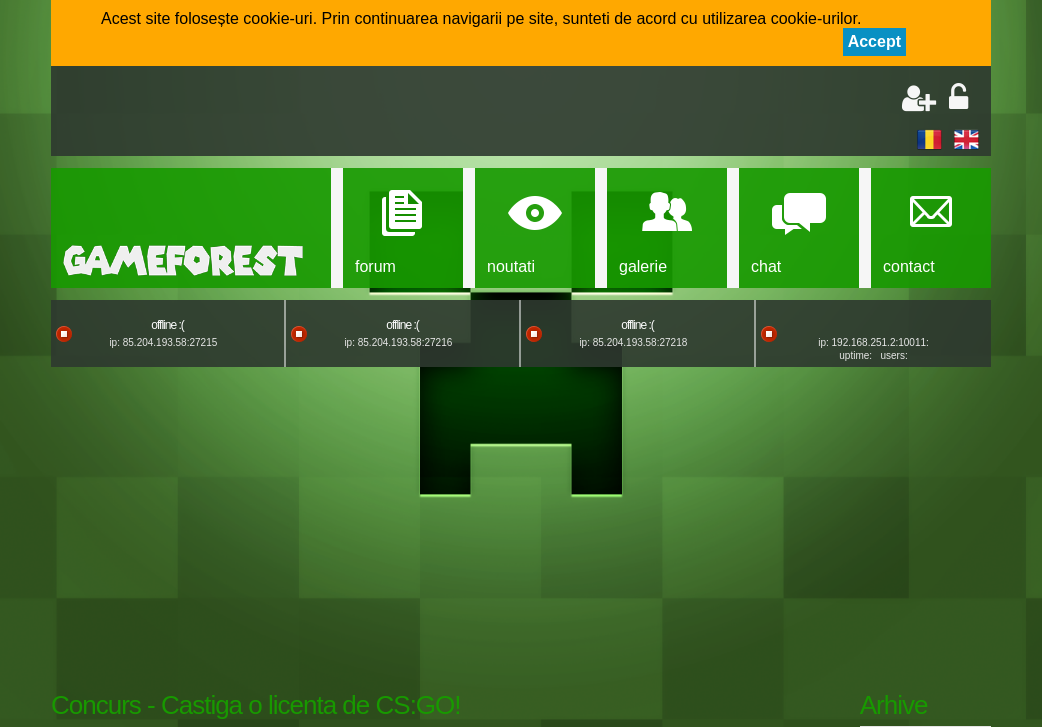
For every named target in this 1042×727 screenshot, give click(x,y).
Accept (874, 41)
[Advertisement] (297, 113)
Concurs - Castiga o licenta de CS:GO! (256, 705)
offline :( (167, 325)
